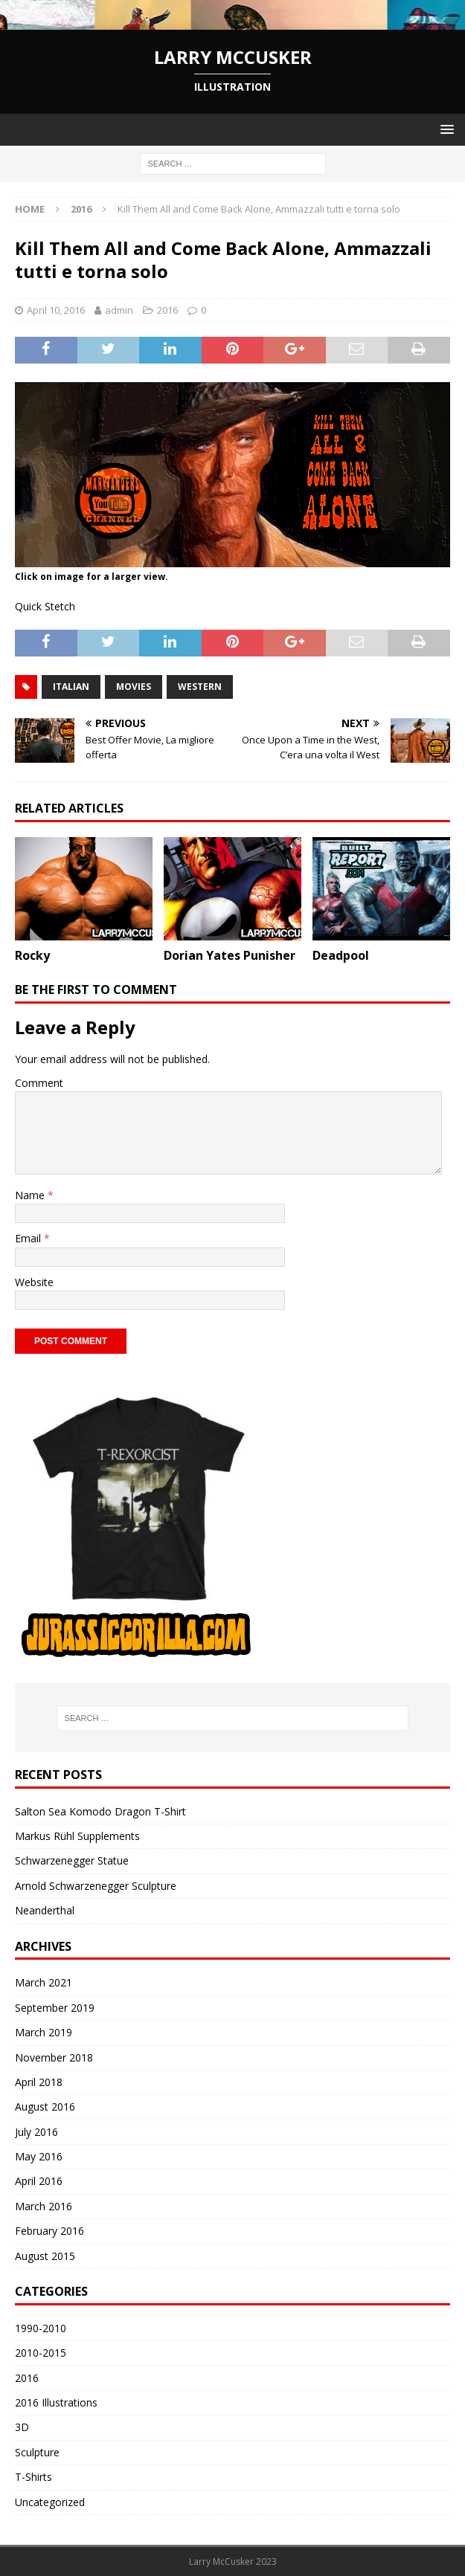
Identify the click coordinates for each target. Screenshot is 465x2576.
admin (119, 310)
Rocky (32, 955)
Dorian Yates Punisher (229, 955)
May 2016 (38, 2156)
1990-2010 (40, 2328)
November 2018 (54, 2057)
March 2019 (43, 2032)
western (200, 686)
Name (31, 1195)
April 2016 (38, 2181)
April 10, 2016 (56, 310)
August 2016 (45, 2106)
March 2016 (43, 2206)
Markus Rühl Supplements (77, 1836)
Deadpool (340, 955)
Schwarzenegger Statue (72, 1860)
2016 (167, 310)
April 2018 (38, 2082)
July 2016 (36, 2132)
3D (22, 2427)
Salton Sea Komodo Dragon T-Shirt (100, 1811)
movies (133, 686)
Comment (39, 1083)
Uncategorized (50, 2502)
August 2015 (45, 2256)
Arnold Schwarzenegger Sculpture (95, 1886)
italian (71, 686)
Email (29, 1238)
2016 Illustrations (56, 2402)
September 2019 (54, 2008)
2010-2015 (40, 2353)
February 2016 (49, 2231)
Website (34, 1282)
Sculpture (37, 2452)
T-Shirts (33, 2477)
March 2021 (43, 1982)
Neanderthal (44, 1910)
